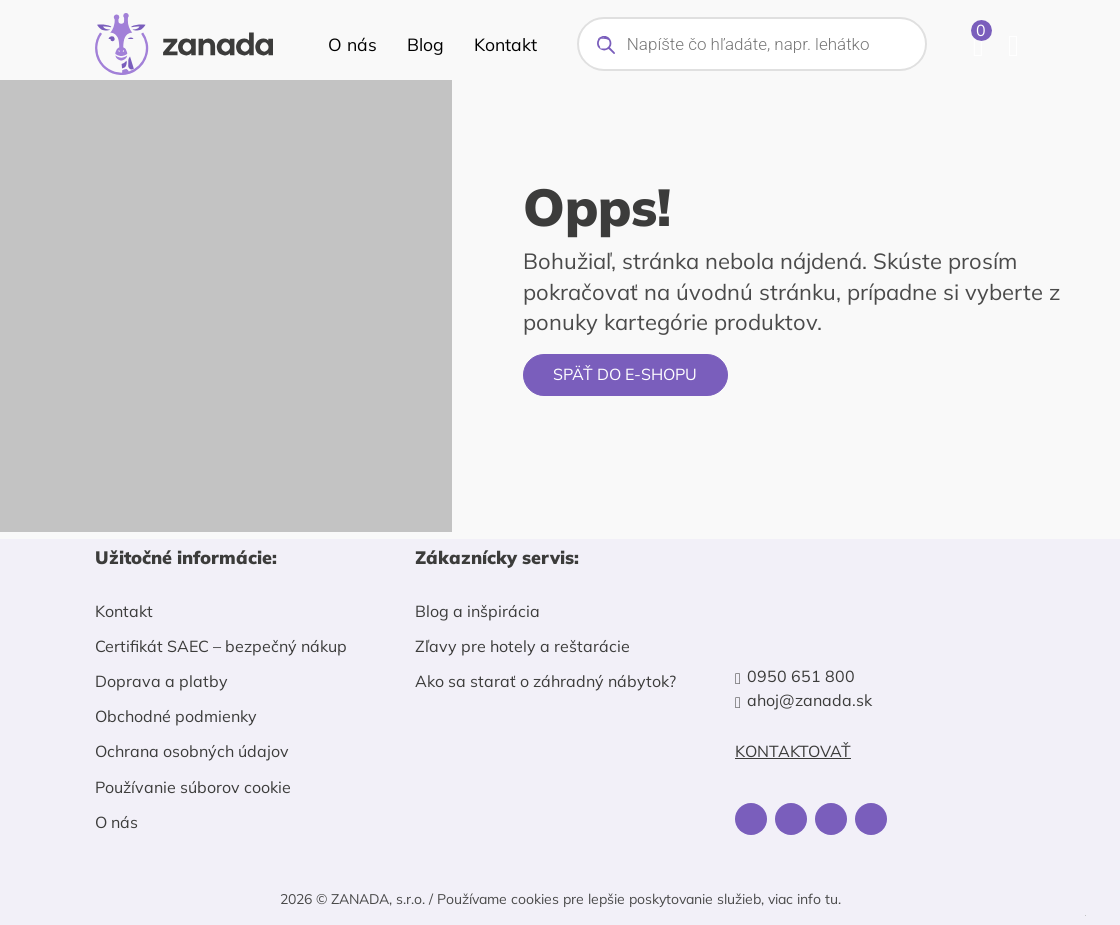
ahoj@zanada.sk (809, 700)
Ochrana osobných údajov (192, 751)
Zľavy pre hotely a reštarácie (522, 646)
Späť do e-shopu (625, 374)
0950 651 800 (801, 676)
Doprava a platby (161, 681)
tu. (833, 899)
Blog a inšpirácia (477, 611)
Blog (425, 44)
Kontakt (505, 44)
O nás (352, 44)
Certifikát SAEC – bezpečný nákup (221, 646)
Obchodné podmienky (176, 716)
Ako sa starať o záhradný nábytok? (545, 681)
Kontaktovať (793, 751)
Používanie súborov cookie (193, 787)
